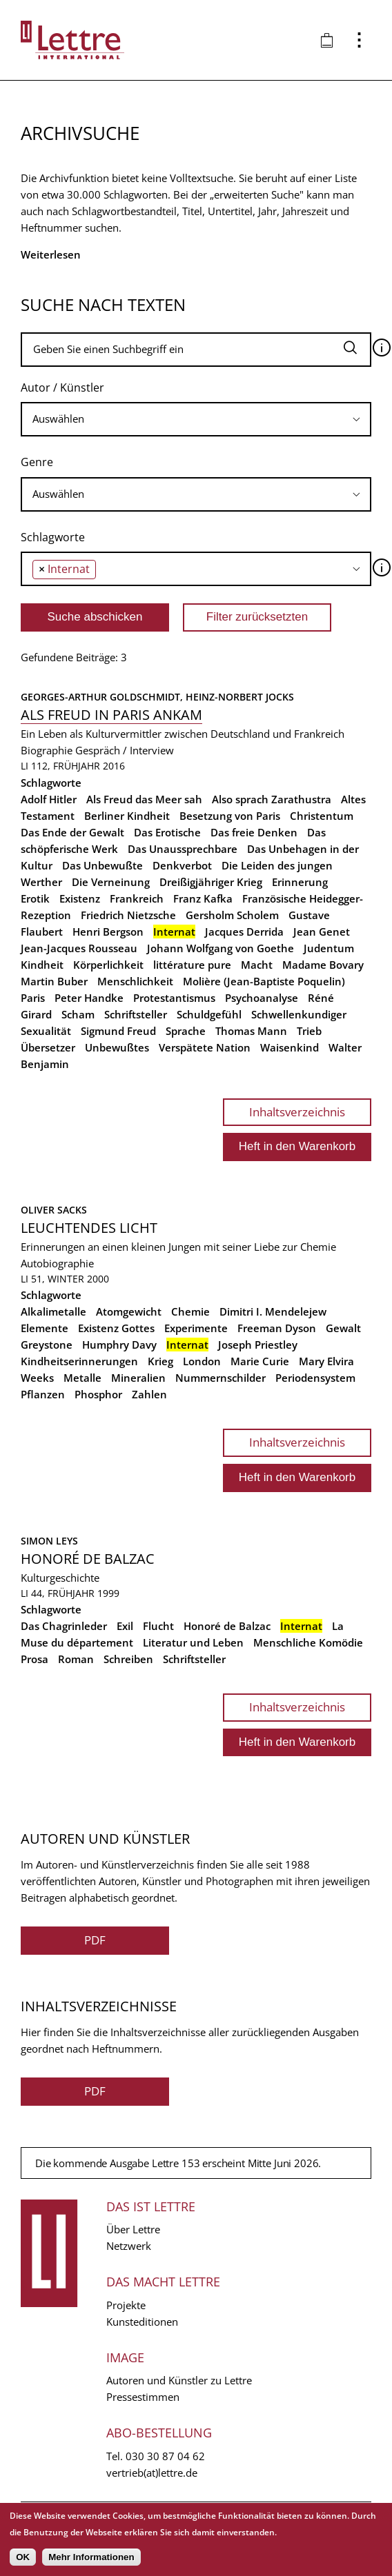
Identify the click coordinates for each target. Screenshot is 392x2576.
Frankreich (137, 898)
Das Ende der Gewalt (72, 832)
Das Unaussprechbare (182, 849)
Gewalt (343, 1328)
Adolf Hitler (49, 799)
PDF (95, 1940)
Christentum (321, 816)
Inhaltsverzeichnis (297, 1112)
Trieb (309, 1031)
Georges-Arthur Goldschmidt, (103, 696)
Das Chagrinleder (64, 1626)
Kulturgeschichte (60, 1577)
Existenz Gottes (116, 1328)
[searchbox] (196, 419)
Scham (78, 1014)
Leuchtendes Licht (89, 1227)
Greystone (46, 1344)
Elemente (44, 1328)
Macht (257, 965)
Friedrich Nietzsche (128, 915)
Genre (37, 462)
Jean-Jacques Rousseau (79, 948)
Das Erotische (167, 832)
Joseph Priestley (257, 1344)
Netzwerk (128, 2246)
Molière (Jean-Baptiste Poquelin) (264, 981)
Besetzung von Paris (229, 816)
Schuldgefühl (209, 1014)
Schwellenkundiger (298, 1014)
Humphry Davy (119, 1344)
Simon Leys (49, 1540)
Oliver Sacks (54, 1209)
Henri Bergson (108, 931)
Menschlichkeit (135, 981)
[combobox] (196, 419)
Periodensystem (315, 1378)
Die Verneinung (111, 882)
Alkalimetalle (53, 1311)
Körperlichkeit (108, 965)
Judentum (329, 948)
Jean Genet (321, 931)
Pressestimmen (142, 2397)
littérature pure (192, 965)
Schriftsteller (135, 1014)
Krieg (160, 1361)
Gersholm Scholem (232, 915)
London (202, 1361)
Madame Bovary (323, 965)
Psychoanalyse (261, 998)
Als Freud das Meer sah (144, 799)
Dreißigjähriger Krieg (210, 882)
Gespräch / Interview (124, 750)
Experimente (196, 1328)
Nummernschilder (220, 1378)
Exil (125, 1626)
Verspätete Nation (205, 1047)
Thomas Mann (251, 1031)
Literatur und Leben (193, 1642)
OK (23, 2557)
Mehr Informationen (91, 2557)
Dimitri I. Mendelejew (272, 1311)
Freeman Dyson (276, 1328)
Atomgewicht (128, 1311)
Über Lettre (133, 2229)
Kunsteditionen (142, 2321)
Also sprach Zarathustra (271, 799)
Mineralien (138, 1378)
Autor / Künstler (62, 387)
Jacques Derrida (244, 931)
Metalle (82, 1378)
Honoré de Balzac (88, 1558)
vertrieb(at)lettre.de (151, 2472)
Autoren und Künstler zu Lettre (179, 2380)
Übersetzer (48, 1047)
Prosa (34, 1659)
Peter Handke (89, 998)
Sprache (186, 1031)
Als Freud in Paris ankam (111, 714)
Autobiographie (57, 1263)
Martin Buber (54, 981)
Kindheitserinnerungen (79, 1361)
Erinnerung (300, 882)
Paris (33, 998)
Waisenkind (289, 1047)
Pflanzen (43, 1394)
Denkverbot (182, 865)
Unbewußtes (117, 1047)
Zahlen (149, 1394)
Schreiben (128, 1659)
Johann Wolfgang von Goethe (220, 948)
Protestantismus (174, 998)
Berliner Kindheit (127, 816)
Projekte (126, 2305)
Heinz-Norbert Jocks (240, 696)
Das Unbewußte (102, 865)
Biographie (46, 750)
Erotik (35, 898)
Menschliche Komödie (308, 1642)
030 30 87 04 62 (165, 2456)
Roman (76, 1659)
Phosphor (98, 1394)
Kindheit (42, 965)
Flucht (158, 1626)
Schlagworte (53, 537)
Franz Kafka (203, 898)
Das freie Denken (253, 832)
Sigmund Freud (118, 1031)
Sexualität (46, 1031)
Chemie (190, 1311)
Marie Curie (260, 1361)
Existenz (79, 898)
